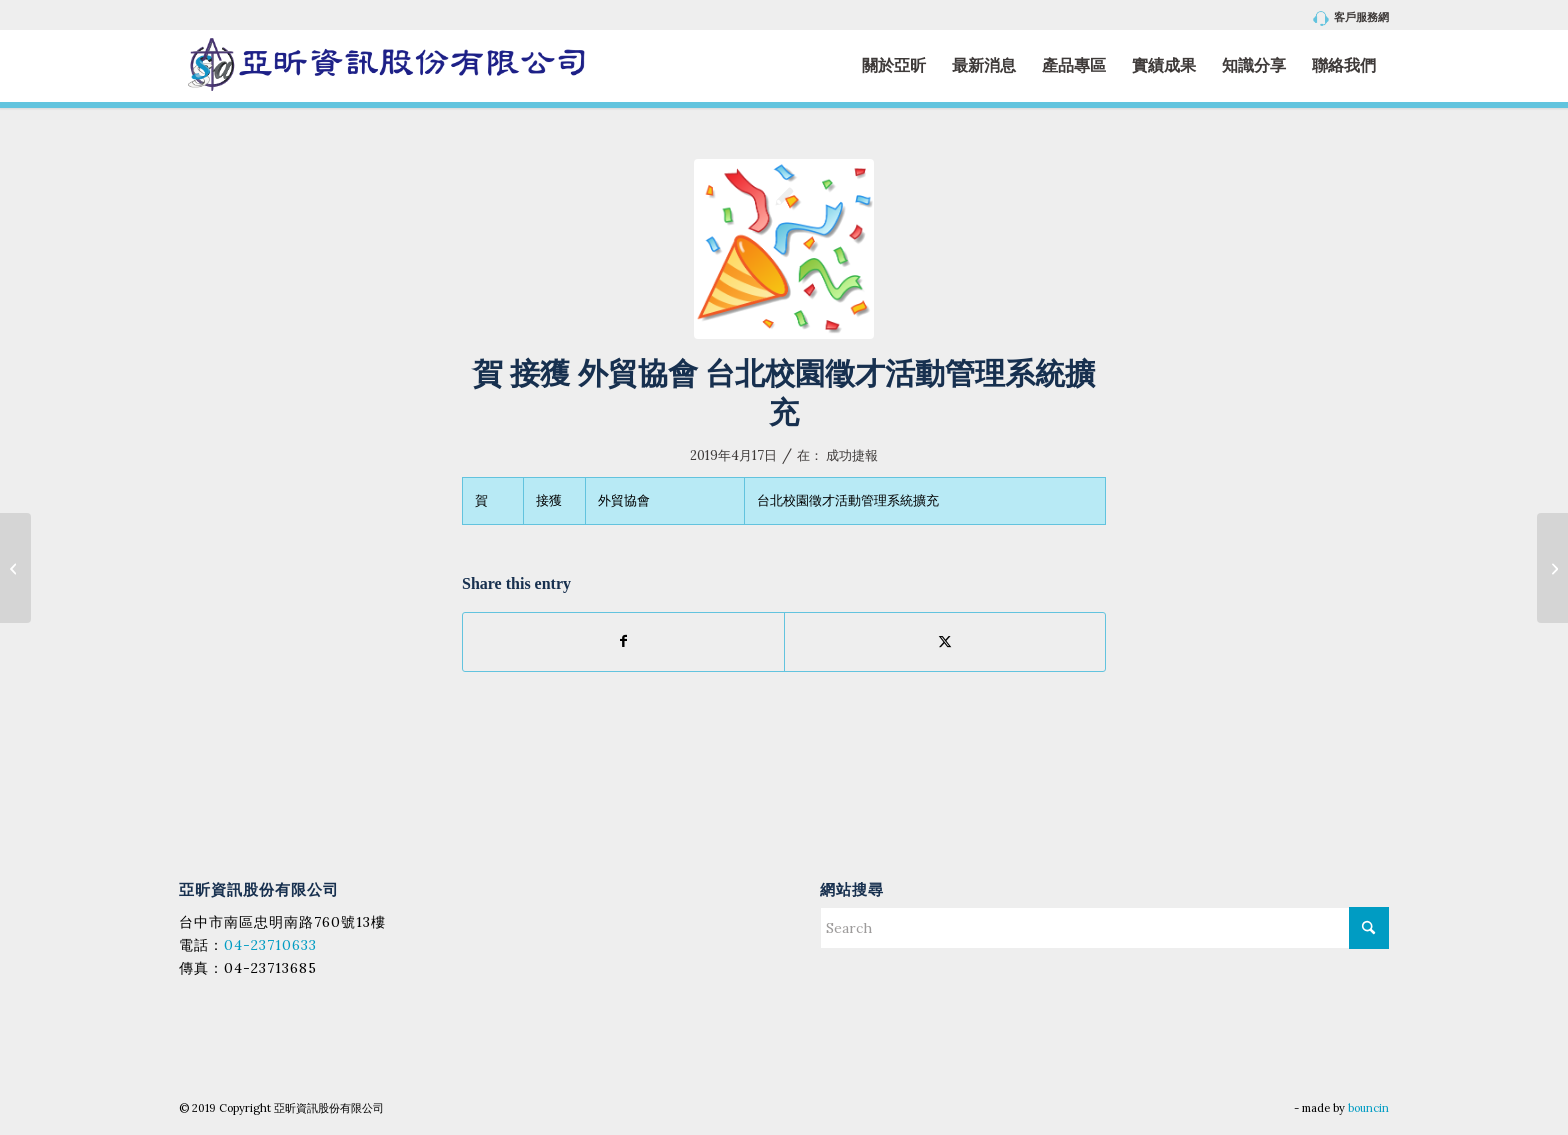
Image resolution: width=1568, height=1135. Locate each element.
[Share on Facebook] (623, 641)
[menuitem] (1346, 18)
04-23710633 (270, 945)
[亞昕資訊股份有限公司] (386, 65)
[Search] (1104, 928)
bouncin (1368, 1108)
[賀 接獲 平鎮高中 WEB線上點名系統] (15, 568)
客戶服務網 (1351, 18)
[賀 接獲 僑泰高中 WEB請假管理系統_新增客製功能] (1552, 568)
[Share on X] (945, 641)
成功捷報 (852, 455)
